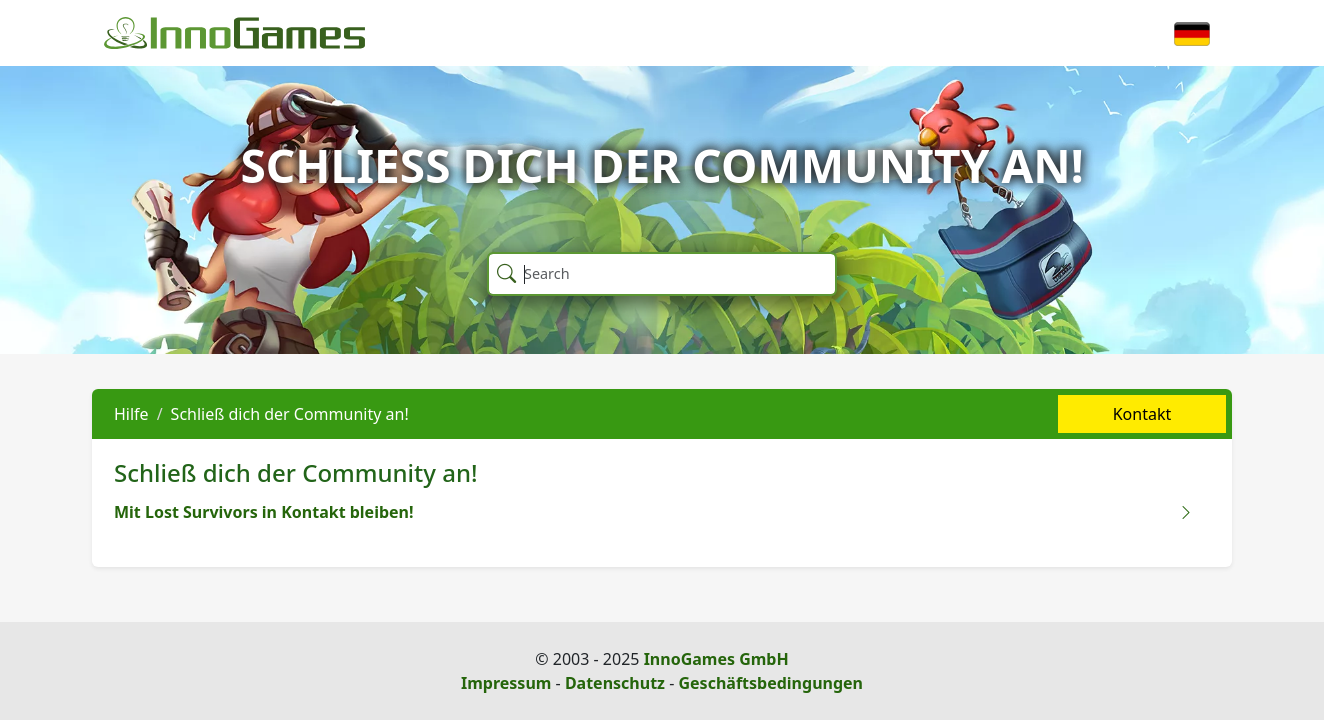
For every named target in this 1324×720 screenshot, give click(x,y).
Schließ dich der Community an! (290, 414)
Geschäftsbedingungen (770, 683)
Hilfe (131, 414)
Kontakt (1142, 414)
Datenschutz (615, 683)
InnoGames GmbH (716, 659)
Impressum (506, 683)
